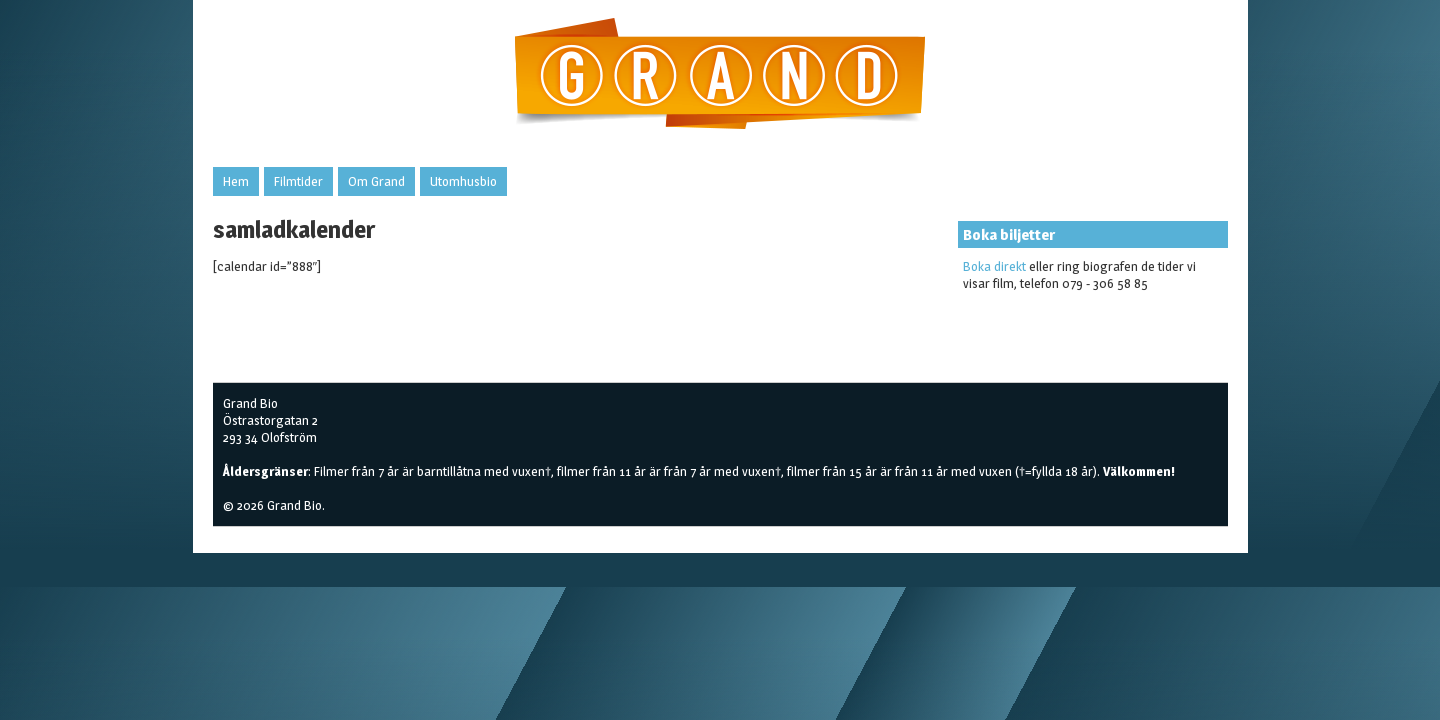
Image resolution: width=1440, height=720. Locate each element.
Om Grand (376, 181)
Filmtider (298, 181)
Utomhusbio (463, 181)
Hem (236, 181)
